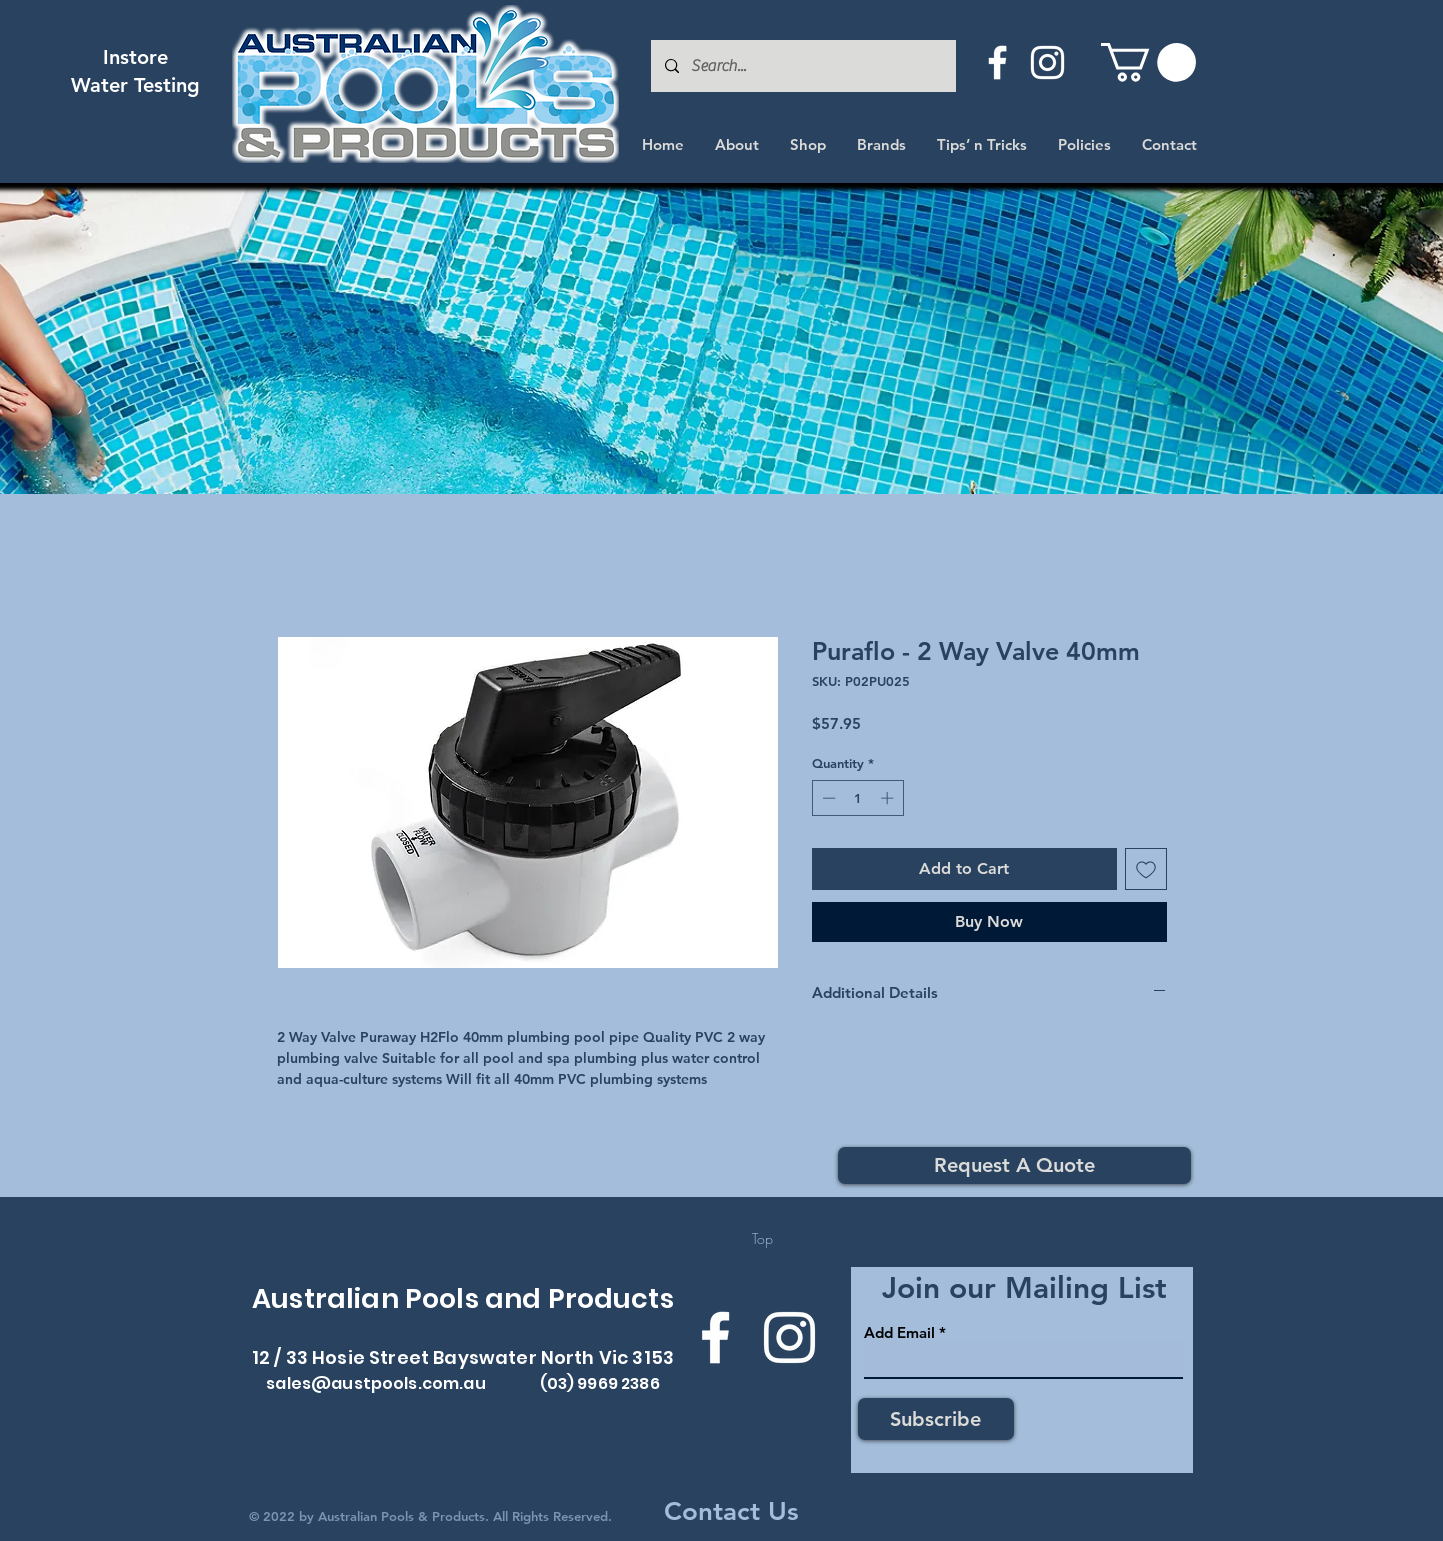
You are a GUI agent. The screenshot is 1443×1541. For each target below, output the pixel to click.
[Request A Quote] (1014, 1165)
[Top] (762, 1239)
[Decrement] (827, 798)
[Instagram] (1047, 62)
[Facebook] (997, 62)
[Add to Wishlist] (1146, 869)
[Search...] (802, 66)
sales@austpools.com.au (376, 1383)
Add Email (899, 1332)
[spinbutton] (857, 798)
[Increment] (889, 798)
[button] (1148, 62)
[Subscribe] (936, 1419)
